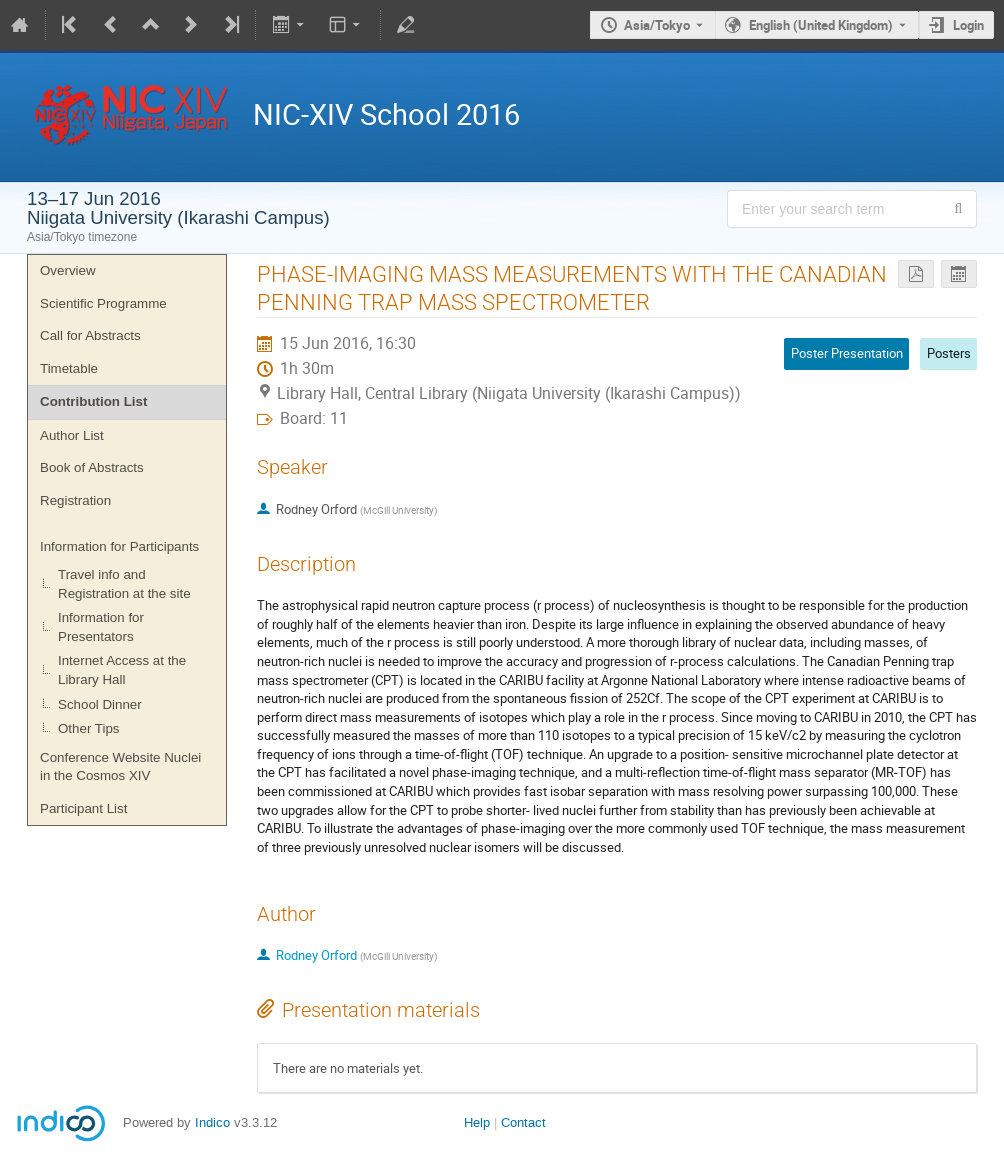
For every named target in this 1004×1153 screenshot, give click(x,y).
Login (968, 25)
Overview (68, 270)
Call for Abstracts (90, 335)
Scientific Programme (103, 303)
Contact (523, 1122)
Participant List (83, 808)
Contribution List (93, 401)
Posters (949, 353)
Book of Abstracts (92, 467)
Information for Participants (119, 546)
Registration (75, 500)
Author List (72, 435)
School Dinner (100, 704)
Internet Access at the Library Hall (122, 670)
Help (477, 1122)
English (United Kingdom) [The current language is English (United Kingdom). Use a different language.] (821, 25)
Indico (212, 1122)
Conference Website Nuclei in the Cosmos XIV (120, 767)
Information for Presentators (101, 627)
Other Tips (88, 728)
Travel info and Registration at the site (124, 584)
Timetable (69, 368)
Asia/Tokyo (657, 25)
